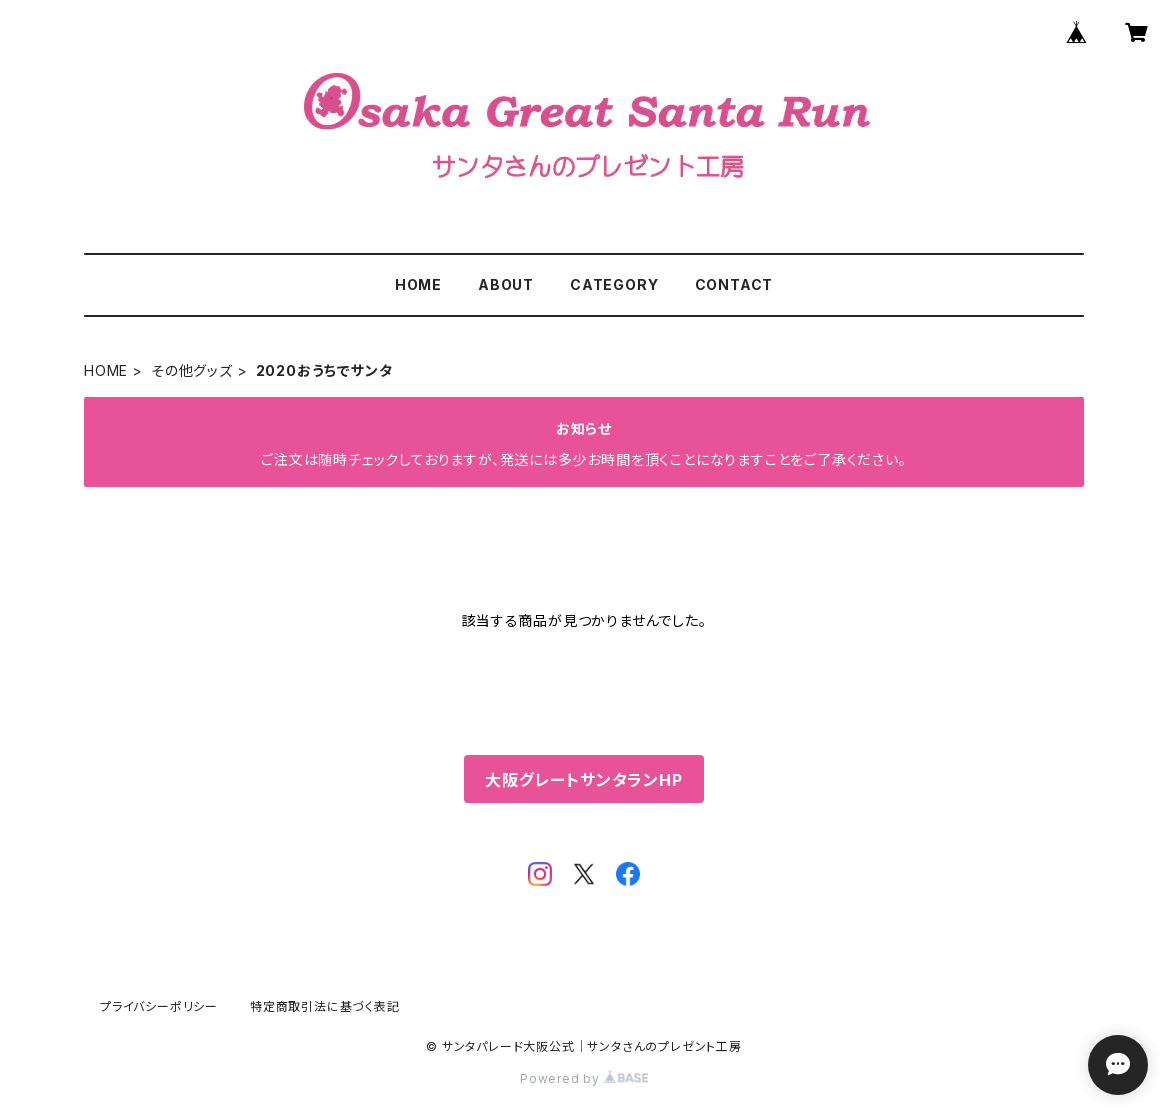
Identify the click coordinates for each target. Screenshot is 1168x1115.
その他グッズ (192, 370)
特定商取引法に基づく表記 (325, 1006)
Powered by (584, 1078)
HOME (418, 284)
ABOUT (506, 284)
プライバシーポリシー (159, 1006)
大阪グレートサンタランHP (583, 780)
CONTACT (734, 284)
